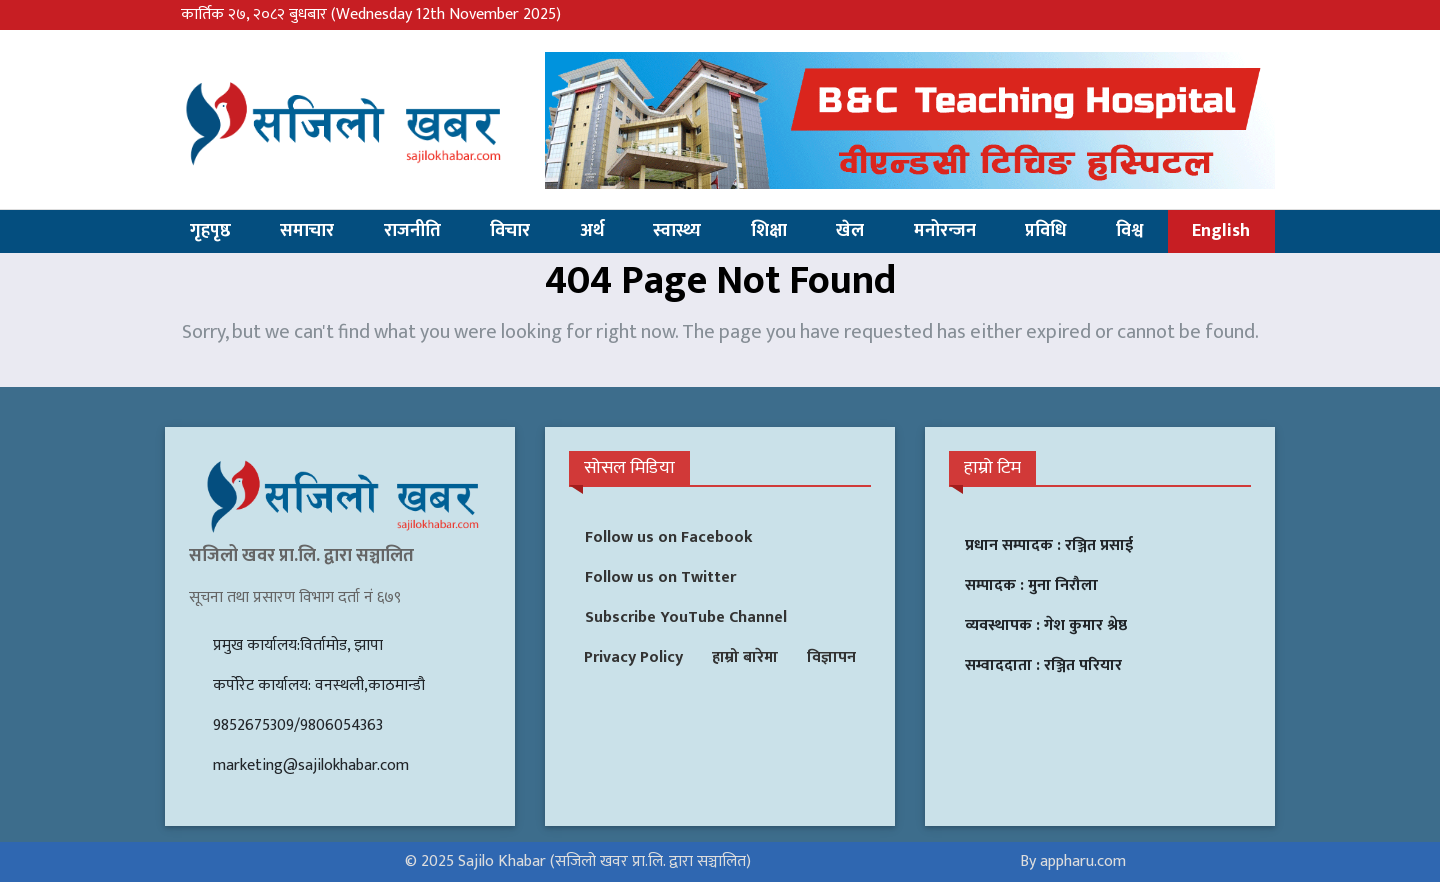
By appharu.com (1073, 861)
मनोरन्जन (945, 231)
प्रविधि (1045, 231)
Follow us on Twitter (660, 577)
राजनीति (412, 231)
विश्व (1129, 231)
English (1221, 231)
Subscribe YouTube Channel (686, 617)
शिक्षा (769, 231)
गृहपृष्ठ (210, 231)
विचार (510, 231)
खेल (850, 231)
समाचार (307, 231)
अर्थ (592, 231)
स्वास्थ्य (677, 231)
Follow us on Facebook (669, 537)
